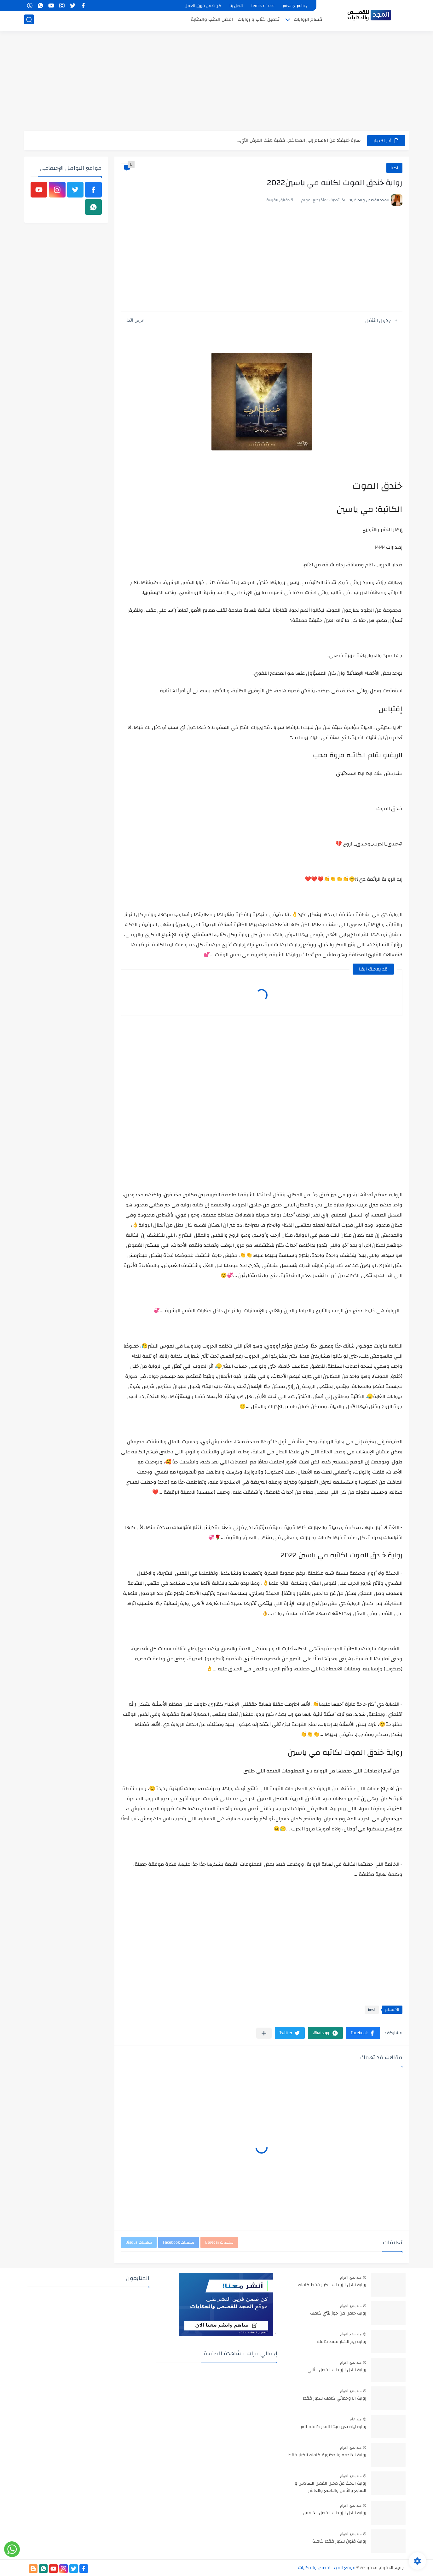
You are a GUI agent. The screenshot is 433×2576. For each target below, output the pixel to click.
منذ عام (355, 2419)
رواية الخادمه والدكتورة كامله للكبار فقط (327, 2455)
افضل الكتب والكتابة (212, 21)
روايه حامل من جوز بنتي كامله (338, 2313)
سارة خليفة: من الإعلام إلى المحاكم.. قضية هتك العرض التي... (299, 140)
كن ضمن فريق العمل (203, 5)
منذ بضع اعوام (350, 2277)
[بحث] (29, 21)
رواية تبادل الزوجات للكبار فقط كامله (332, 2285)
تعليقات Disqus (138, 2242)
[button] (363, 2033)
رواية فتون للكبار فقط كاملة (339, 2541)
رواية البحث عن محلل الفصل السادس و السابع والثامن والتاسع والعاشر (330, 2487)
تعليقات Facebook (178, 2242)
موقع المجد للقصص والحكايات (326, 2568)
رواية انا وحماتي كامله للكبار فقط (334, 2398)
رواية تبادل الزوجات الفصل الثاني (337, 2370)
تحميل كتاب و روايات (259, 21)
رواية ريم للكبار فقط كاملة (341, 2342)
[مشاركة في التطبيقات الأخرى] (264, 2033)
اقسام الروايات (309, 21)
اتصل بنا (236, 5)
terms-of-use (262, 5)
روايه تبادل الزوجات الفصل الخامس (334, 2513)
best (394, 168)
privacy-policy (295, 5)
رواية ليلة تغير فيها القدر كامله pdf (333, 2427)
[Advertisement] (216, 82)
